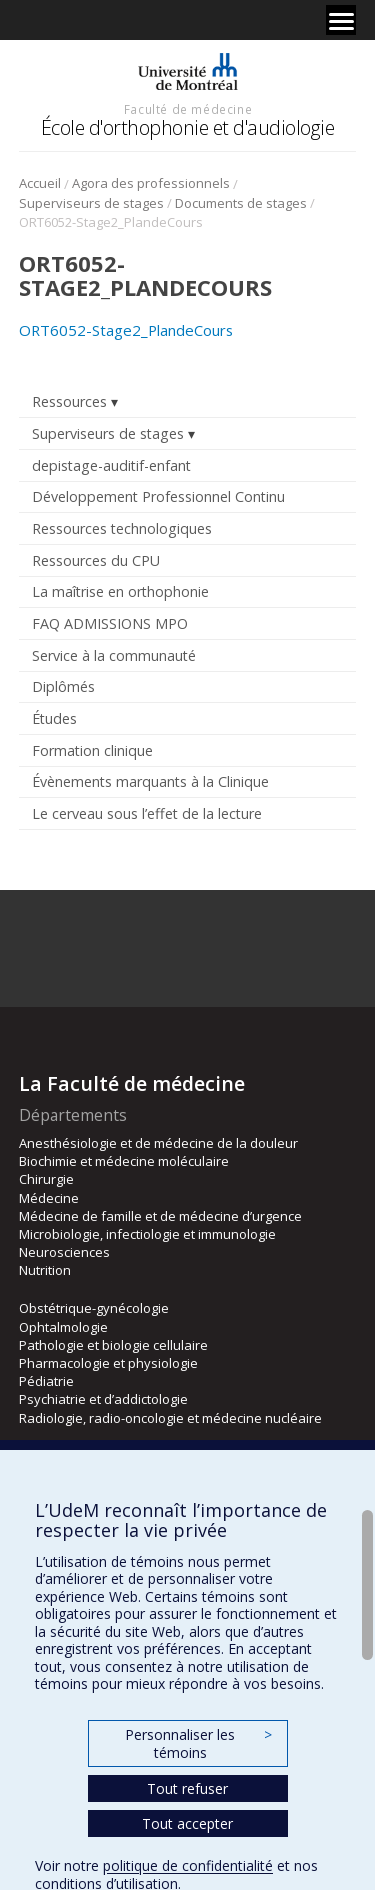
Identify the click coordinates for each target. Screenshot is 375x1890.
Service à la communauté (114, 655)
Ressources (69, 401)
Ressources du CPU (96, 560)
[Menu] (341, 20)
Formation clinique (92, 750)
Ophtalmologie (63, 1327)
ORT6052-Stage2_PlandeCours (126, 330)
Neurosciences (64, 1252)
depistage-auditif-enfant (111, 465)
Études (54, 718)
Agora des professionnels (151, 183)
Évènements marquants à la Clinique (150, 781)
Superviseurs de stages (91, 203)
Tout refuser (187, 1788)
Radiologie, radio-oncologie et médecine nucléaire (170, 1418)
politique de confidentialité (188, 1865)
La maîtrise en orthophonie (120, 591)
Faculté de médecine (188, 109)
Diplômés (63, 686)
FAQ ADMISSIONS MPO (110, 623)
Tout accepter (187, 1823)
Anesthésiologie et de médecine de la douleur (158, 1143)
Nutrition (45, 1270)
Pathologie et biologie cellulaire (113, 1345)
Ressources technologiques (122, 528)
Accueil (40, 183)
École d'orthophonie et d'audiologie (188, 127)
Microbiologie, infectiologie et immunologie (147, 1234)
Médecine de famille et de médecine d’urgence (160, 1216)
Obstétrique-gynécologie (94, 1308)
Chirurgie (46, 1179)
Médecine (49, 1198)
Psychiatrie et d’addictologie (103, 1399)
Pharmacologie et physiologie (108, 1363)
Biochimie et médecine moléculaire (124, 1161)
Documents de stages (241, 203)
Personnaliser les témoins (198, 1743)
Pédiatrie (46, 1381)
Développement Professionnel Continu (158, 496)
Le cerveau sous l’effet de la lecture (147, 813)
